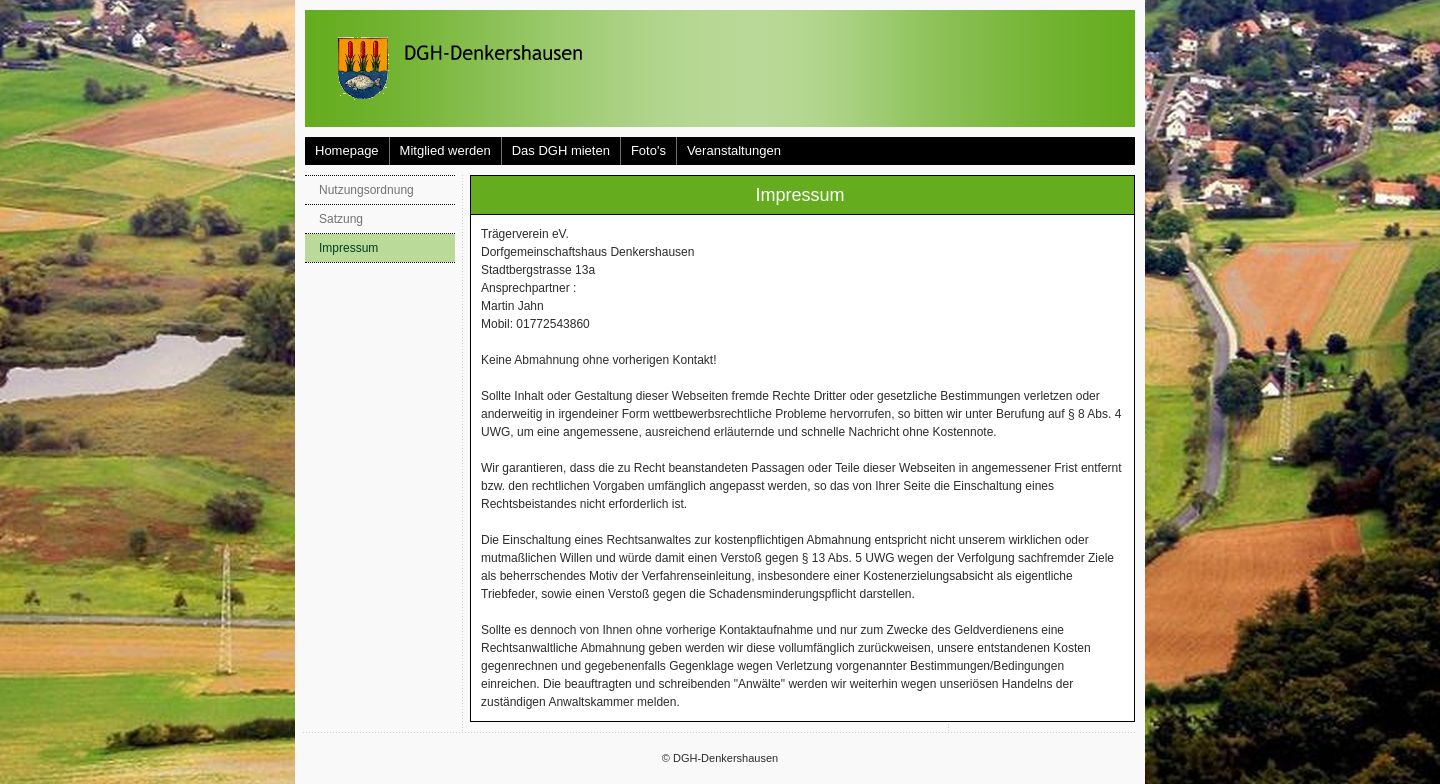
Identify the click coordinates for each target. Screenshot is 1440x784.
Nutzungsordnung (366, 190)
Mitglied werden (445, 150)
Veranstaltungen (734, 150)
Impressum (348, 248)
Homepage (347, 150)
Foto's (648, 150)
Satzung (341, 219)
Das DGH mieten (561, 150)
